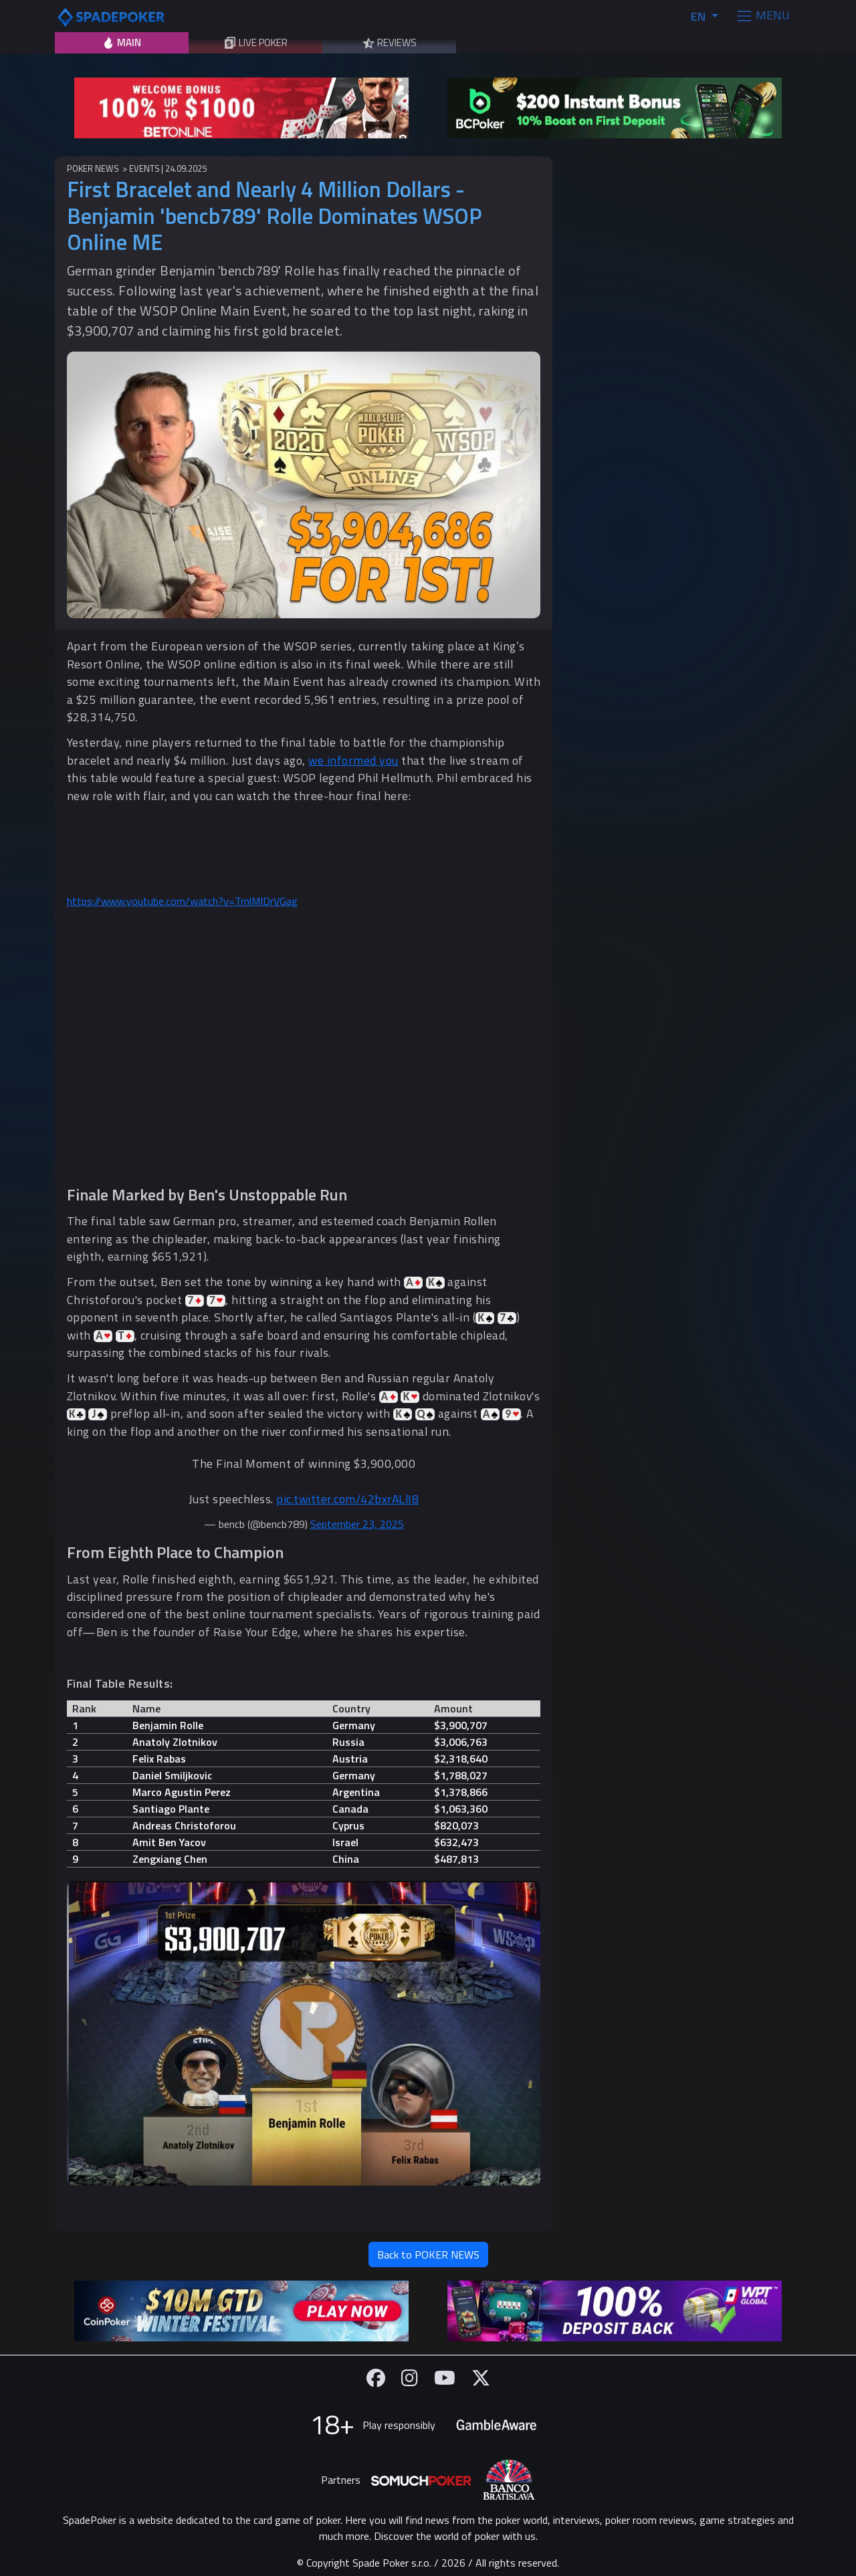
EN (699, 16)
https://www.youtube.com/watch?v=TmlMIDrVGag (182, 901)
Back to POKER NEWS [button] (428, 2254)
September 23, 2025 (357, 1524)
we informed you (353, 760)
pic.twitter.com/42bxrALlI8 (347, 1499)
